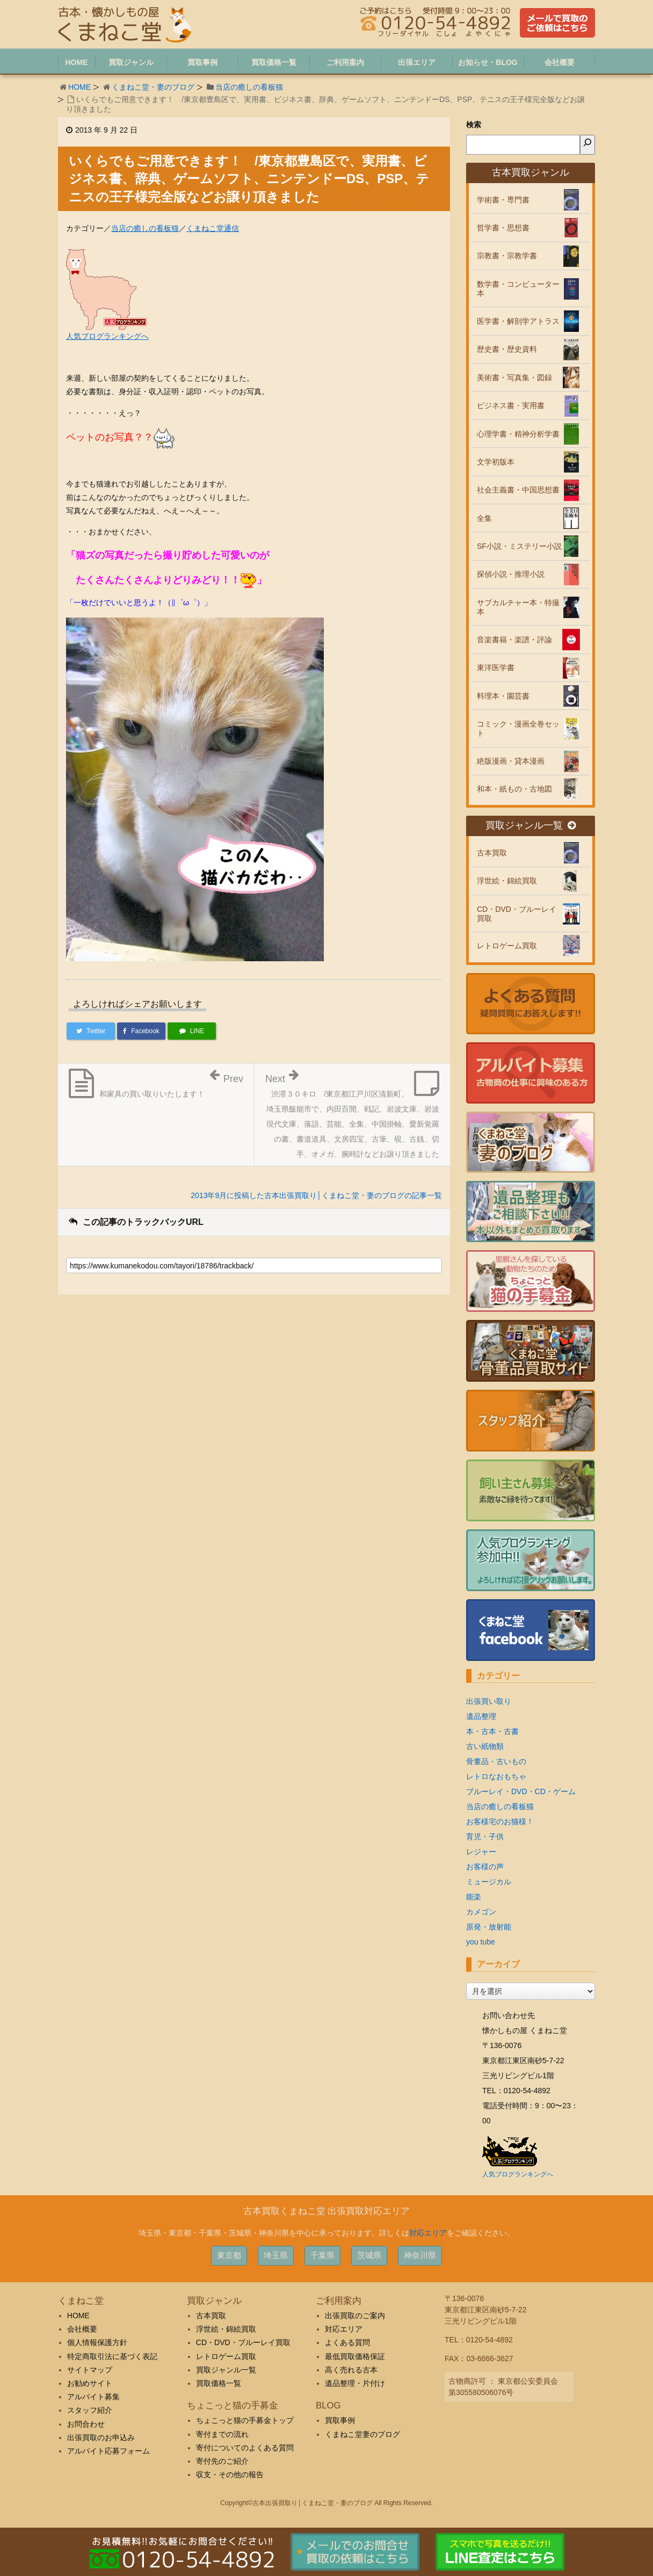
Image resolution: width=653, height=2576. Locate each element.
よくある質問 (347, 2342)
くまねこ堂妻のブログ (362, 2434)
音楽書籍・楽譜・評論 (514, 639)
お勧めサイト (89, 2383)
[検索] (587, 145)
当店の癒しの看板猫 (249, 87)
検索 (473, 124)
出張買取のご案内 (355, 2315)
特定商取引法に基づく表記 (112, 2356)
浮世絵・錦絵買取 (507, 880)
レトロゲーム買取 (507, 945)
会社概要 (82, 2329)
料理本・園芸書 (503, 696)
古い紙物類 (485, 1746)
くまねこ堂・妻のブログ (153, 87)
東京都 (229, 2255)
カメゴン (481, 1911)
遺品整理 (481, 1716)
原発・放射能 (488, 1926)
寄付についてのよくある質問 (245, 2447)
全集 (484, 518)
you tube (480, 1942)
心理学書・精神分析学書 (518, 434)
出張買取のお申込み (101, 2437)
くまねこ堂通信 (212, 228)
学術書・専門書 (503, 199)
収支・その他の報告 (230, 2474)
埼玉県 (276, 2255)
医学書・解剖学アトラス (518, 321)
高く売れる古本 (351, 2369)
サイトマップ (89, 2369)
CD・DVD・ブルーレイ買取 (516, 914)
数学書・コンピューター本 (518, 288)
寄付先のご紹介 (222, 2461)
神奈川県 (420, 2255)
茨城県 (369, 2255)
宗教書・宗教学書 (507, 255)
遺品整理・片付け (355, 2383)
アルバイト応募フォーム (108, 2451)
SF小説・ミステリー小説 (519, 546)
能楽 (473, 1896)
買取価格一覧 (218, 2383)
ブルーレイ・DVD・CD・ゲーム (521, 1791)
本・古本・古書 (492, 1731)
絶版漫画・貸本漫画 (511, 761)
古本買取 (492, 852)
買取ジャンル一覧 (530, 826)
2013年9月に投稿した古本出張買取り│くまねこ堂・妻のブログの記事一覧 (316, 1195)
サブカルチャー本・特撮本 (518, 607)
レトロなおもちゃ (496, 1776)
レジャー (481, 1851)
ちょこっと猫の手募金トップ (245, 2420)
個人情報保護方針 (97, 2342)
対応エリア (428, 2233)
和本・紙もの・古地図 (514, 789)
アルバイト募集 (93, 2396)
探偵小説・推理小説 (511, 574)
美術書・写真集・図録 (514, 377)
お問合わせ (86, 2424)
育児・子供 (485, 1836)
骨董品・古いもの (496, 1761)
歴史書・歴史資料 (507, 349)
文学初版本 (495, 462)
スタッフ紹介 (89, 2410)
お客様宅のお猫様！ (500, 1821)
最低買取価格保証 (355, 2356)
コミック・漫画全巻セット (518, 728)
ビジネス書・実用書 (511, 405)
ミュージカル (488, 1881)
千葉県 (322, 2255)
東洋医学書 (495, 667)
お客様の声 (485, 1866)
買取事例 (340, 2420)
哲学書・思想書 (503, 227)
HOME (79, 87)
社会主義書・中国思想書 (518, 489)
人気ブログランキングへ (107, 336)
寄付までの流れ (222, 2434)
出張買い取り (488, 1701)
